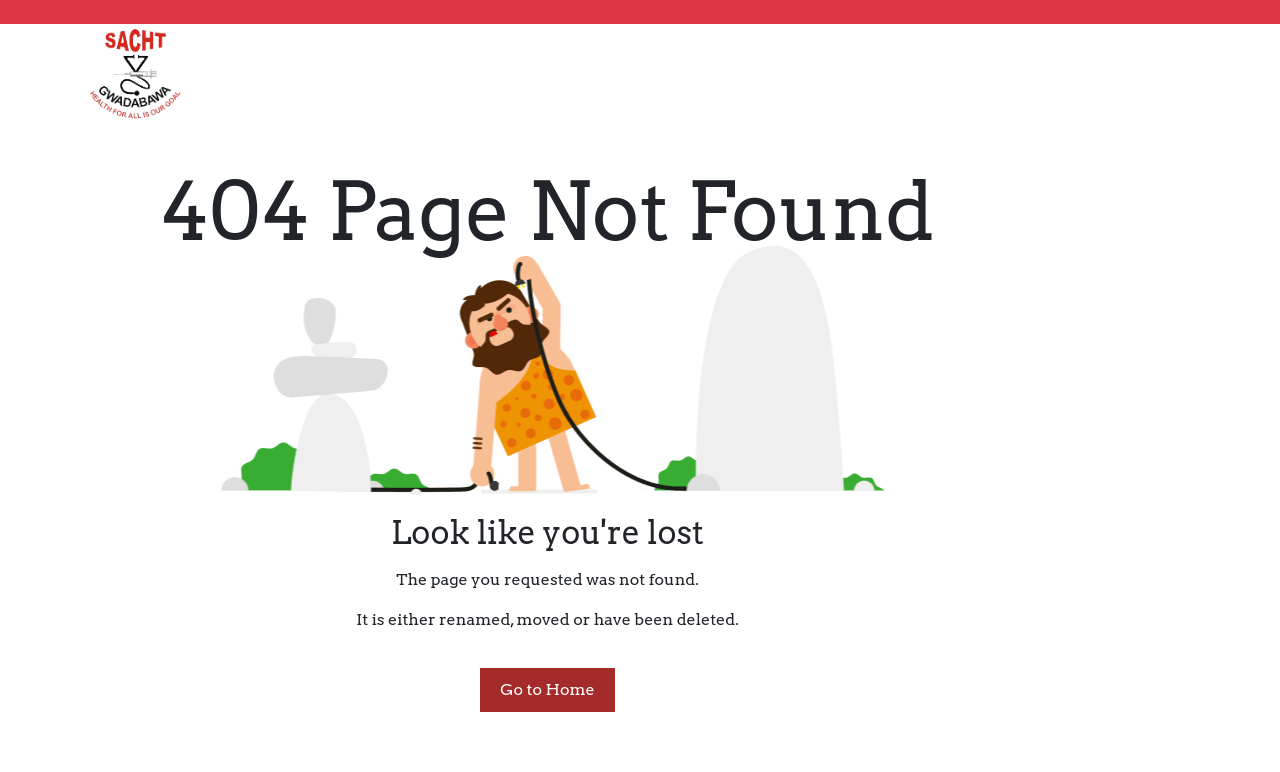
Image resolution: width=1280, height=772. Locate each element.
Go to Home (547, 689)
